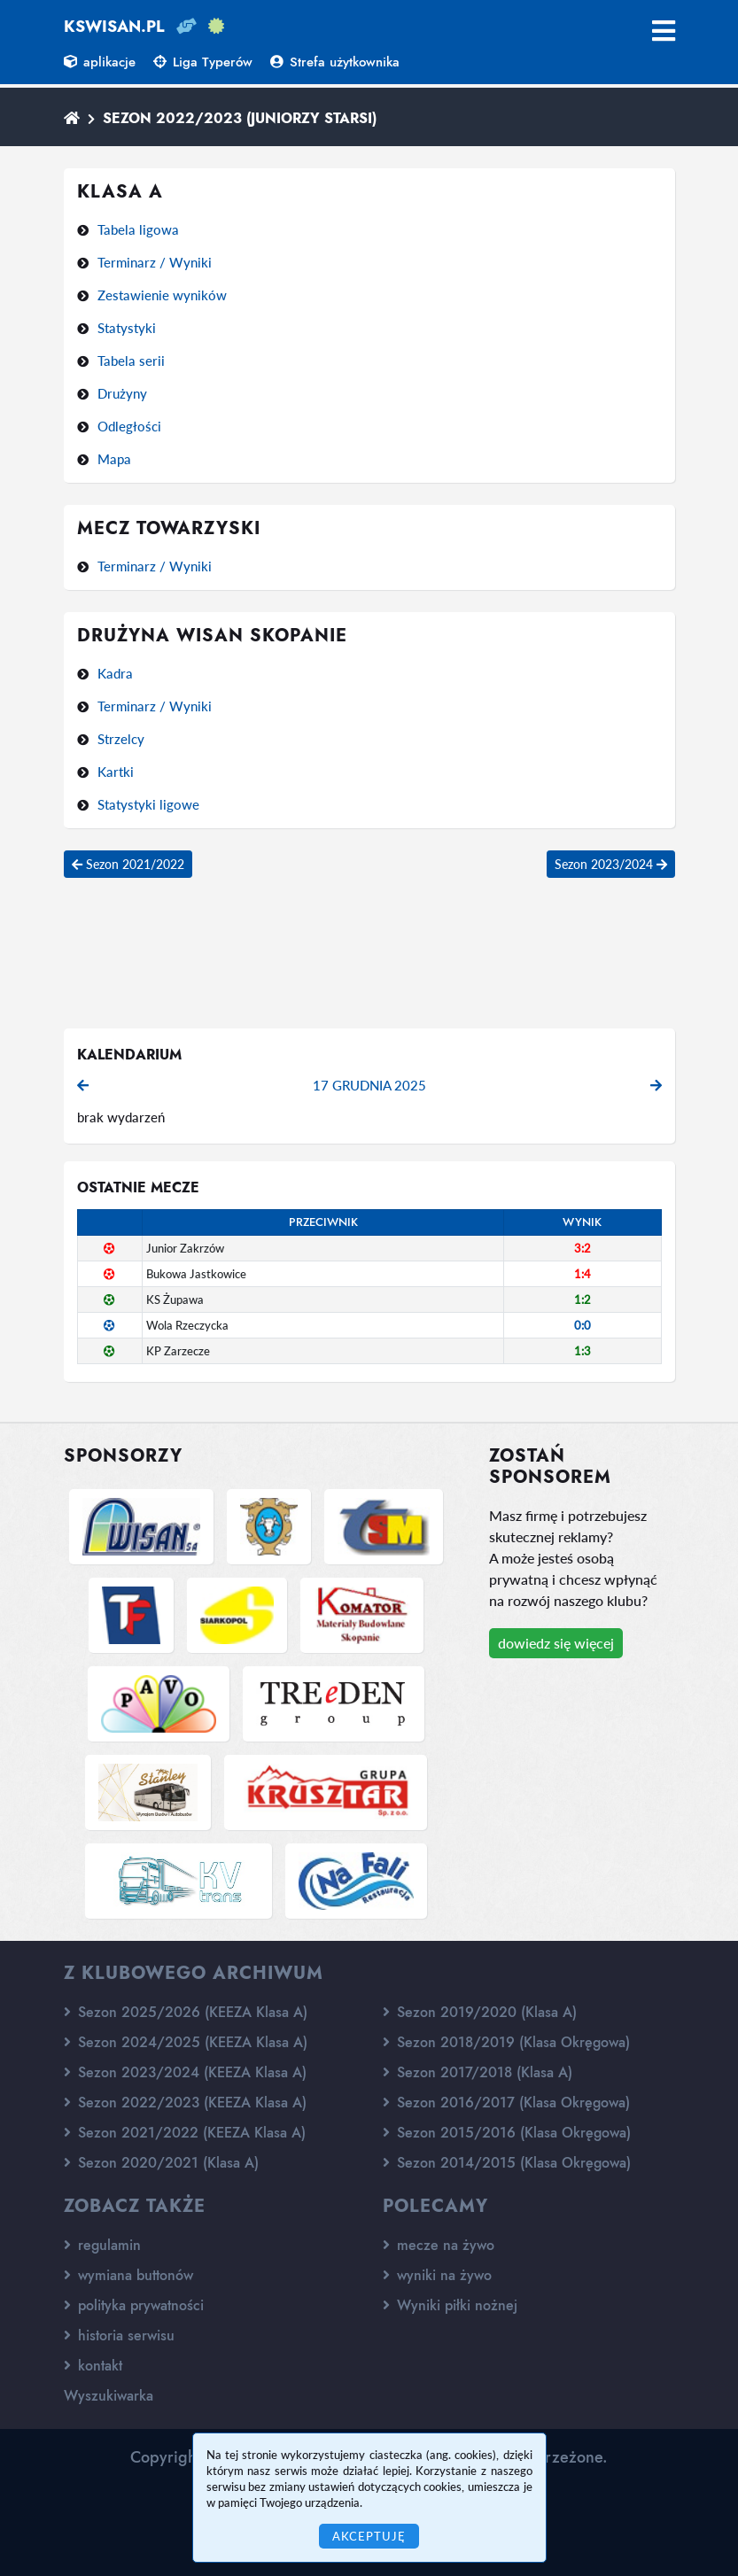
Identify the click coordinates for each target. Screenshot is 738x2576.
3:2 (582, 1248)
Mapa (114, 459)
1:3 (582, 1351)
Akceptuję (369, 2536)
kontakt (93, 2365)
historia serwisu (119, 2335)
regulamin (102, 2245)
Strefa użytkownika (335, 62)
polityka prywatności (134, 2305)
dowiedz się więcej (556, 1642)
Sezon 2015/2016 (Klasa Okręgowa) (507, 2132)
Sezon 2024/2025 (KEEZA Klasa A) (185, 2042)
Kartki (115, 772)
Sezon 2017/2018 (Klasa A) (477, 2072)
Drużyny (122, 393)
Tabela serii (131, 361)
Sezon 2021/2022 (128, 864)
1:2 (582, 1299)
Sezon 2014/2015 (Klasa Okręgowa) (507, 2163)
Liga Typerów (202, 62)
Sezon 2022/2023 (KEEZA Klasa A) (185, 2102)
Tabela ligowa (138, 229)
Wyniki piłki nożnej (450, 2305)
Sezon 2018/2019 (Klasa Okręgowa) (506, 2042)
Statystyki (126, 328)
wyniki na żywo (437, 2275)
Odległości (129, 426)
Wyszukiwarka (108, 2396)
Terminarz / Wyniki (154, 262)
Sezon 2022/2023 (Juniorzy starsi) (240, 118)
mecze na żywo (438, 2245)
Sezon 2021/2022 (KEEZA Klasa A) (185, 2132)
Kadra (115, 673)
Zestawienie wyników (162, 295)
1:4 (582, 1274)
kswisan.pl (114, 26)
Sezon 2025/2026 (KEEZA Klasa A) (185, 2012)
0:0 (582, 1325)
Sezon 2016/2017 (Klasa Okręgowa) (506, 2102)
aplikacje (100, 62)
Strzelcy (120, 739)
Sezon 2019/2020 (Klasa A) (480, 2012)
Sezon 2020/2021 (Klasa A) (161, 2163)
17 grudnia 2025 (369, 1085)
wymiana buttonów (128, 2275)
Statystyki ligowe (148, 804)
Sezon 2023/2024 (611, 864)
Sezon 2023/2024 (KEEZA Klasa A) (185, 2072)
